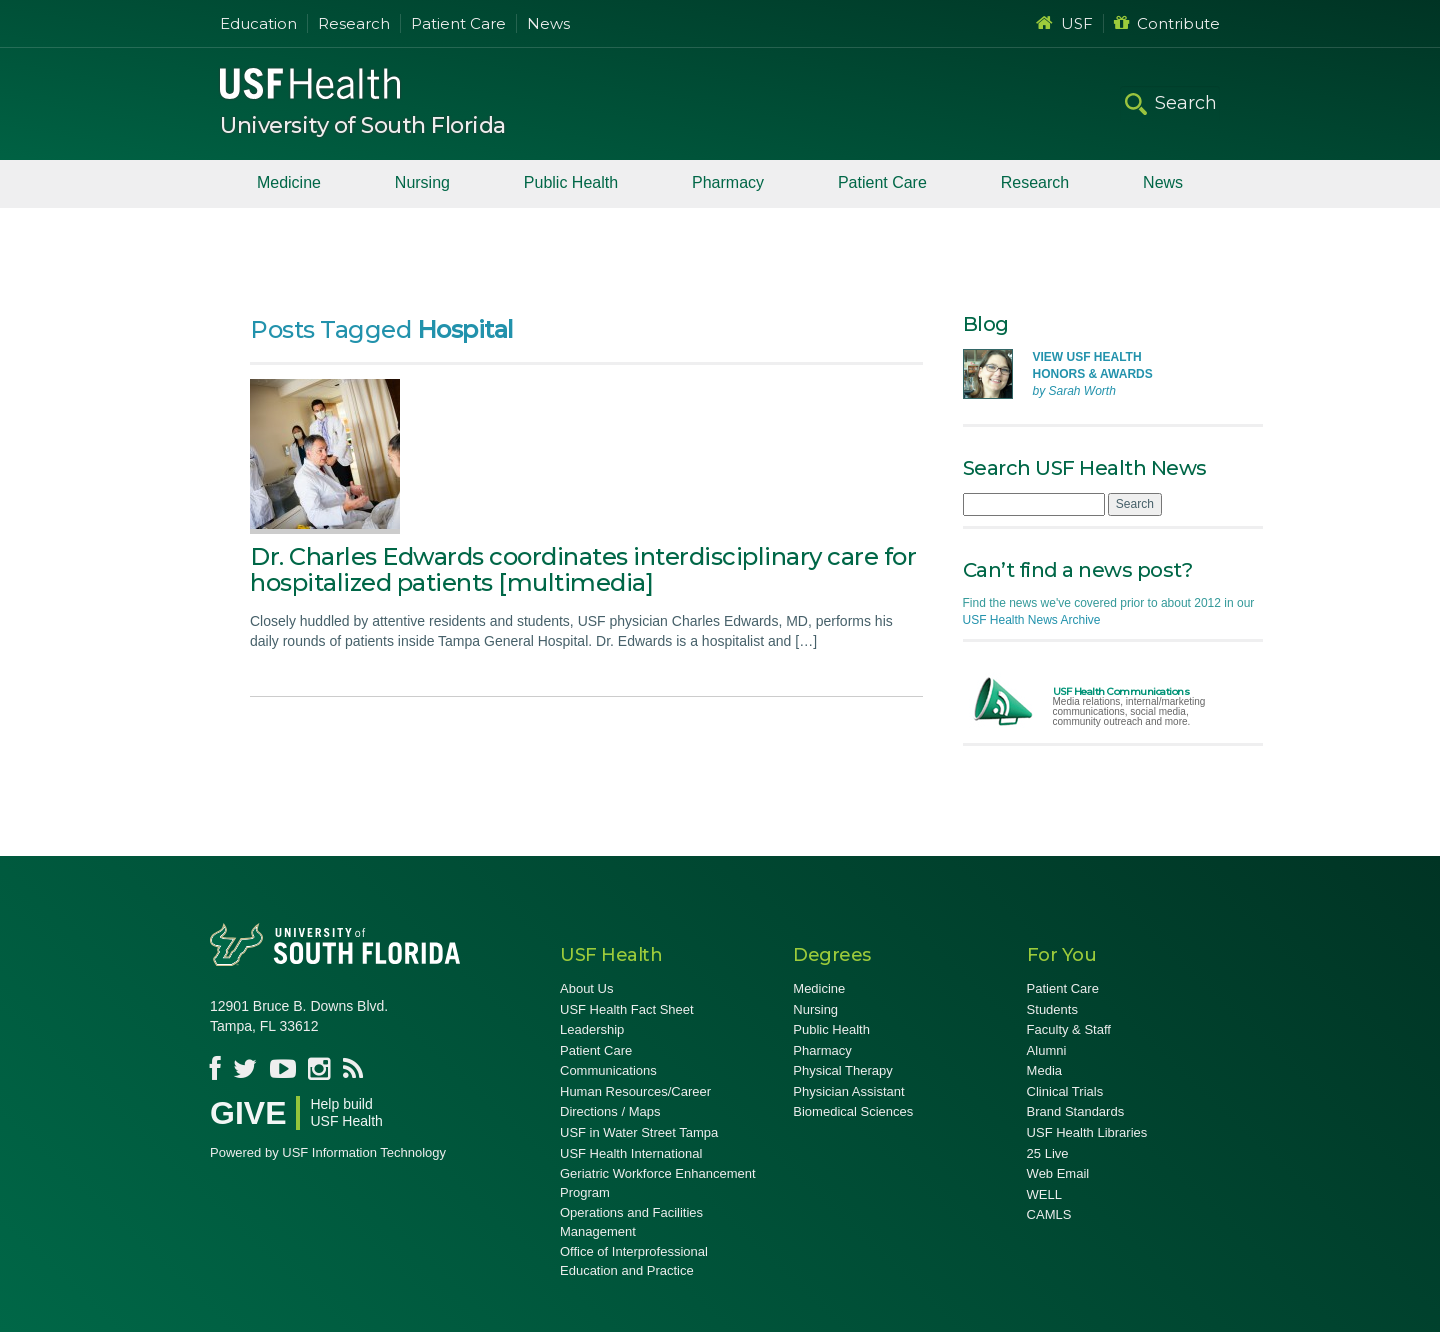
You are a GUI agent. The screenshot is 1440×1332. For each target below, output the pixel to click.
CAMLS (1049, 1214)
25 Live (1048, 1153)
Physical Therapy (842, 1070)
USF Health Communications (1121, 691)
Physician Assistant (848, 1091)
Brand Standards (1076, 1111)
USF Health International (631, 1153)
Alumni (1047, 1050)
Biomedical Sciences (853, 1111)
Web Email (1058, 1173)
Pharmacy (728, 182)
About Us (586, 988)
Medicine (289, 182)
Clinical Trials (1065, 1091)
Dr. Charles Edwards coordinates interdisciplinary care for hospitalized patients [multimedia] (583, 569)
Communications (608, 1070)
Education (258, 23)
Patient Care (458, 23)
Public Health (571, 182)
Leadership (592, 1029)
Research (354, 23)
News (548, 23)
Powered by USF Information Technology (328, 1152)
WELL (1044, 1194)
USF (1064, 23)
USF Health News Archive (1032, 620)
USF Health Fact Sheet (627, 1009)
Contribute (1167, 23)
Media (1044, 1070)
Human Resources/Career (635, 1091)
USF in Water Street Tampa (639, 1132)
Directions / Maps (610, 1111)
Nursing (422, 182)
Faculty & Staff (1069, 1029)
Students (1052, 1009)
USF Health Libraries (1087, 1132)
